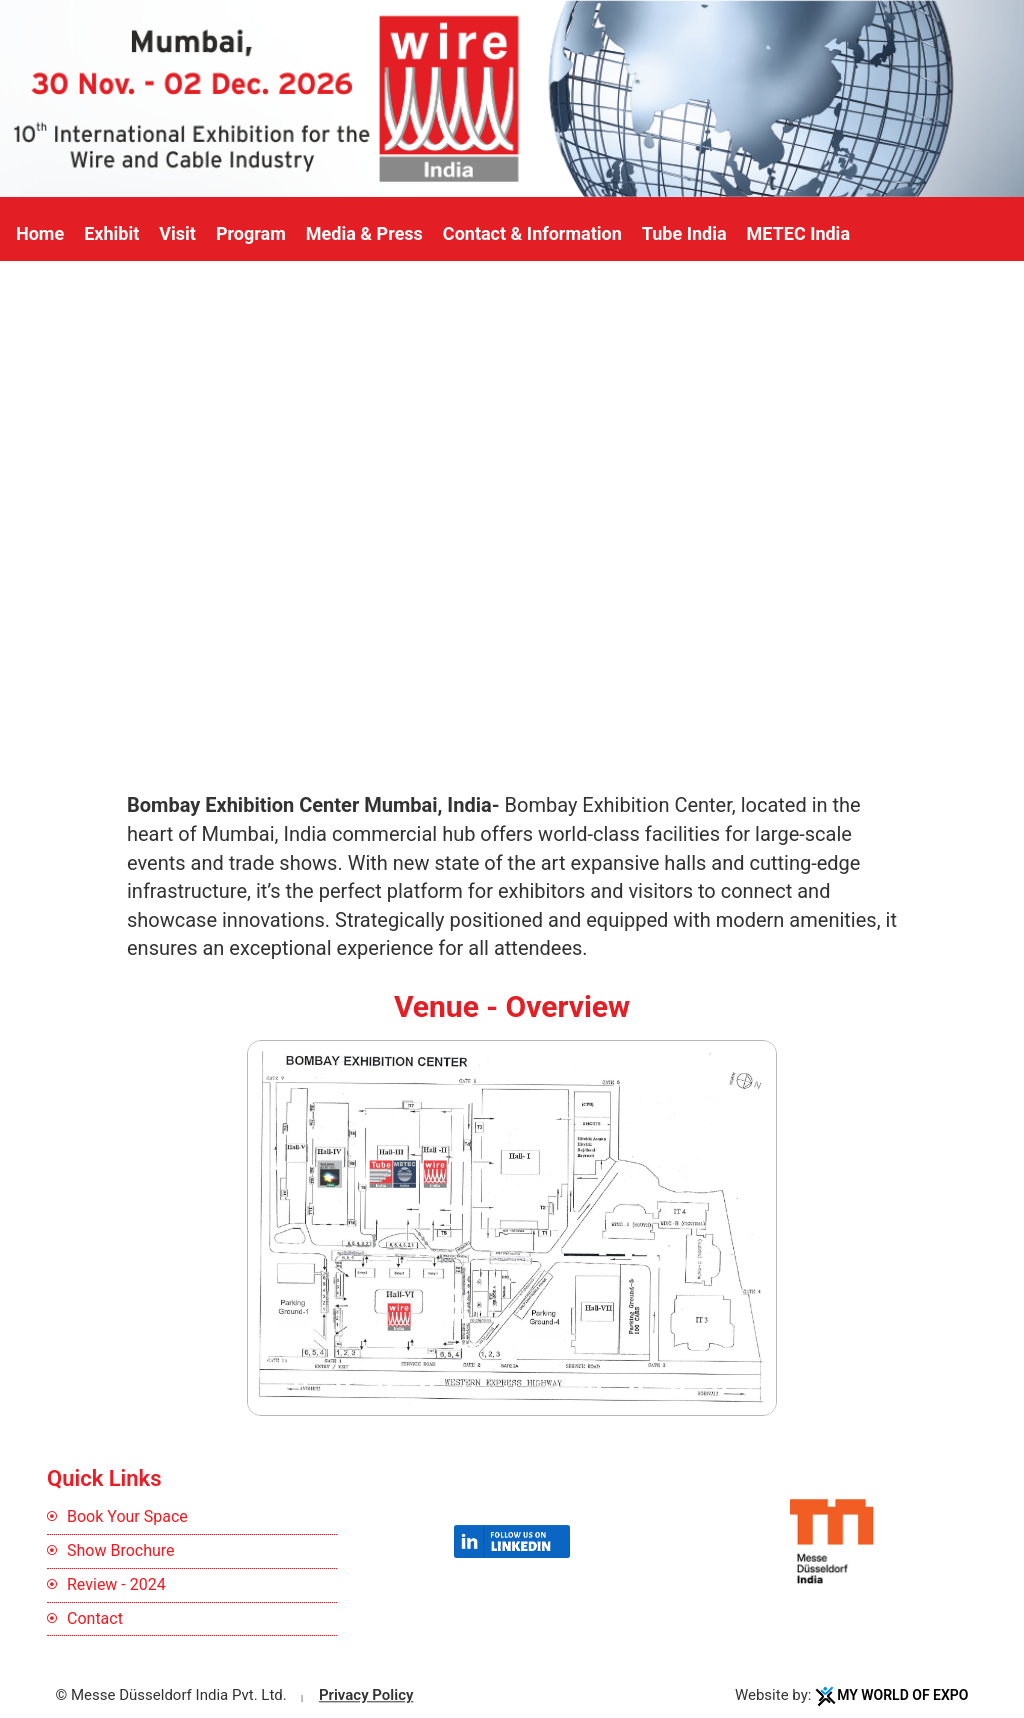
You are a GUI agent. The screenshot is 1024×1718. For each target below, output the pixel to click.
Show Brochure (121, 1550)
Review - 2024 (116, 1584)
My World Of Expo (902, 1696)
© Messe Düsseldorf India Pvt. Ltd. (171, 1696)
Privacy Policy (366, 1696)
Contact (95, 1618)
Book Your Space (127, 1516)
